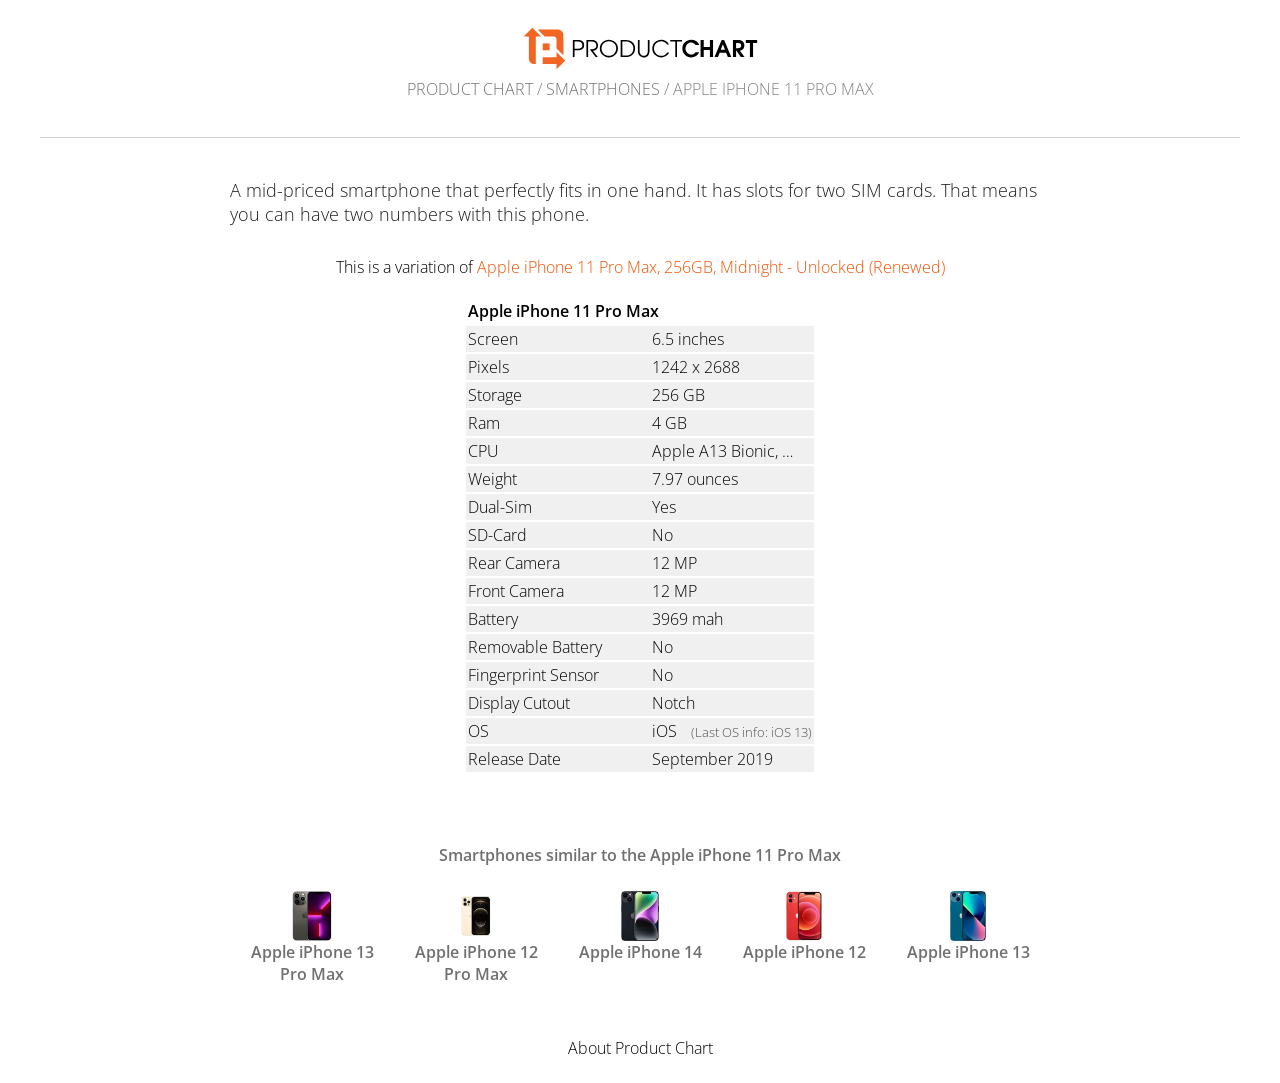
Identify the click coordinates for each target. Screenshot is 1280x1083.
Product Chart (470, 89)
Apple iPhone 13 (968, 927)
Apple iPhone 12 (804, 927)
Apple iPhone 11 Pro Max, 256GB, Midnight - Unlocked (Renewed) (711, 267)
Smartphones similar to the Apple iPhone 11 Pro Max (640, 855)
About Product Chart (640, 1048)
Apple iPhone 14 (640, 927)
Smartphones (603, 89)
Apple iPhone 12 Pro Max (476, 936)
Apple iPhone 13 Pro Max (312, 936)
